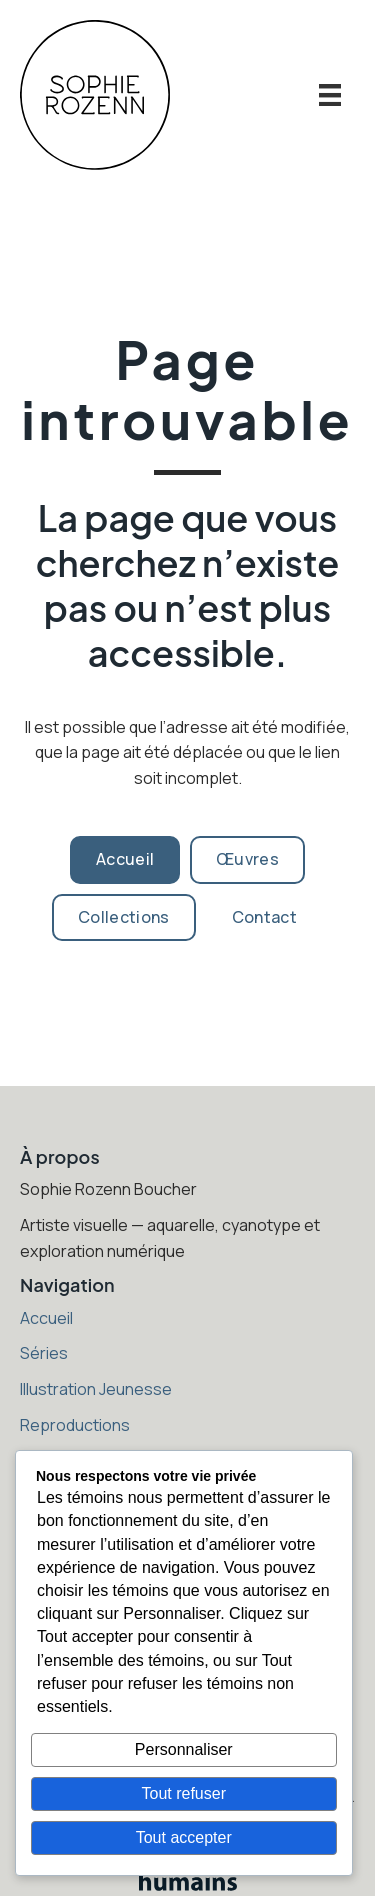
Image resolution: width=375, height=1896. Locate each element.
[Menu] (330, 95)
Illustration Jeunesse (96, 1389)
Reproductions (75, 1425)
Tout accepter (184, 1837)
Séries (44, 1353)
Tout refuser (184, 1793)
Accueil (46, 1318)
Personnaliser (184, 1749)
